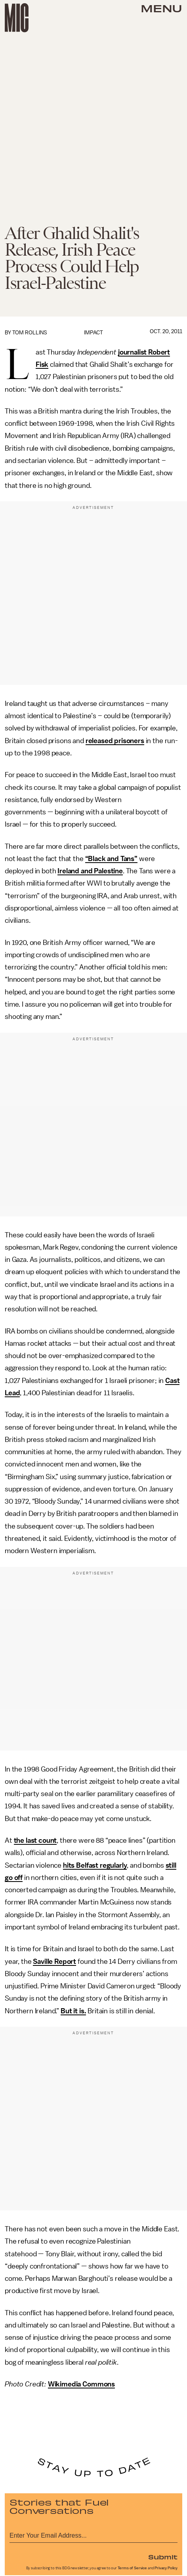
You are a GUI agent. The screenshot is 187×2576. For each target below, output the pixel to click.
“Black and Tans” (111, 858)
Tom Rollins (29, 333)
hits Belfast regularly (95, 1865)
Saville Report (54, 1961)
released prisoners (115, 740)
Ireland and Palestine (90, 870)
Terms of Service (132, 2568)
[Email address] (93, 2534)
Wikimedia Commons (81, 2384)
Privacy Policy (166, 2568)
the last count (35, 1840)
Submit (162, 2557)
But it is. (73, 2011)
